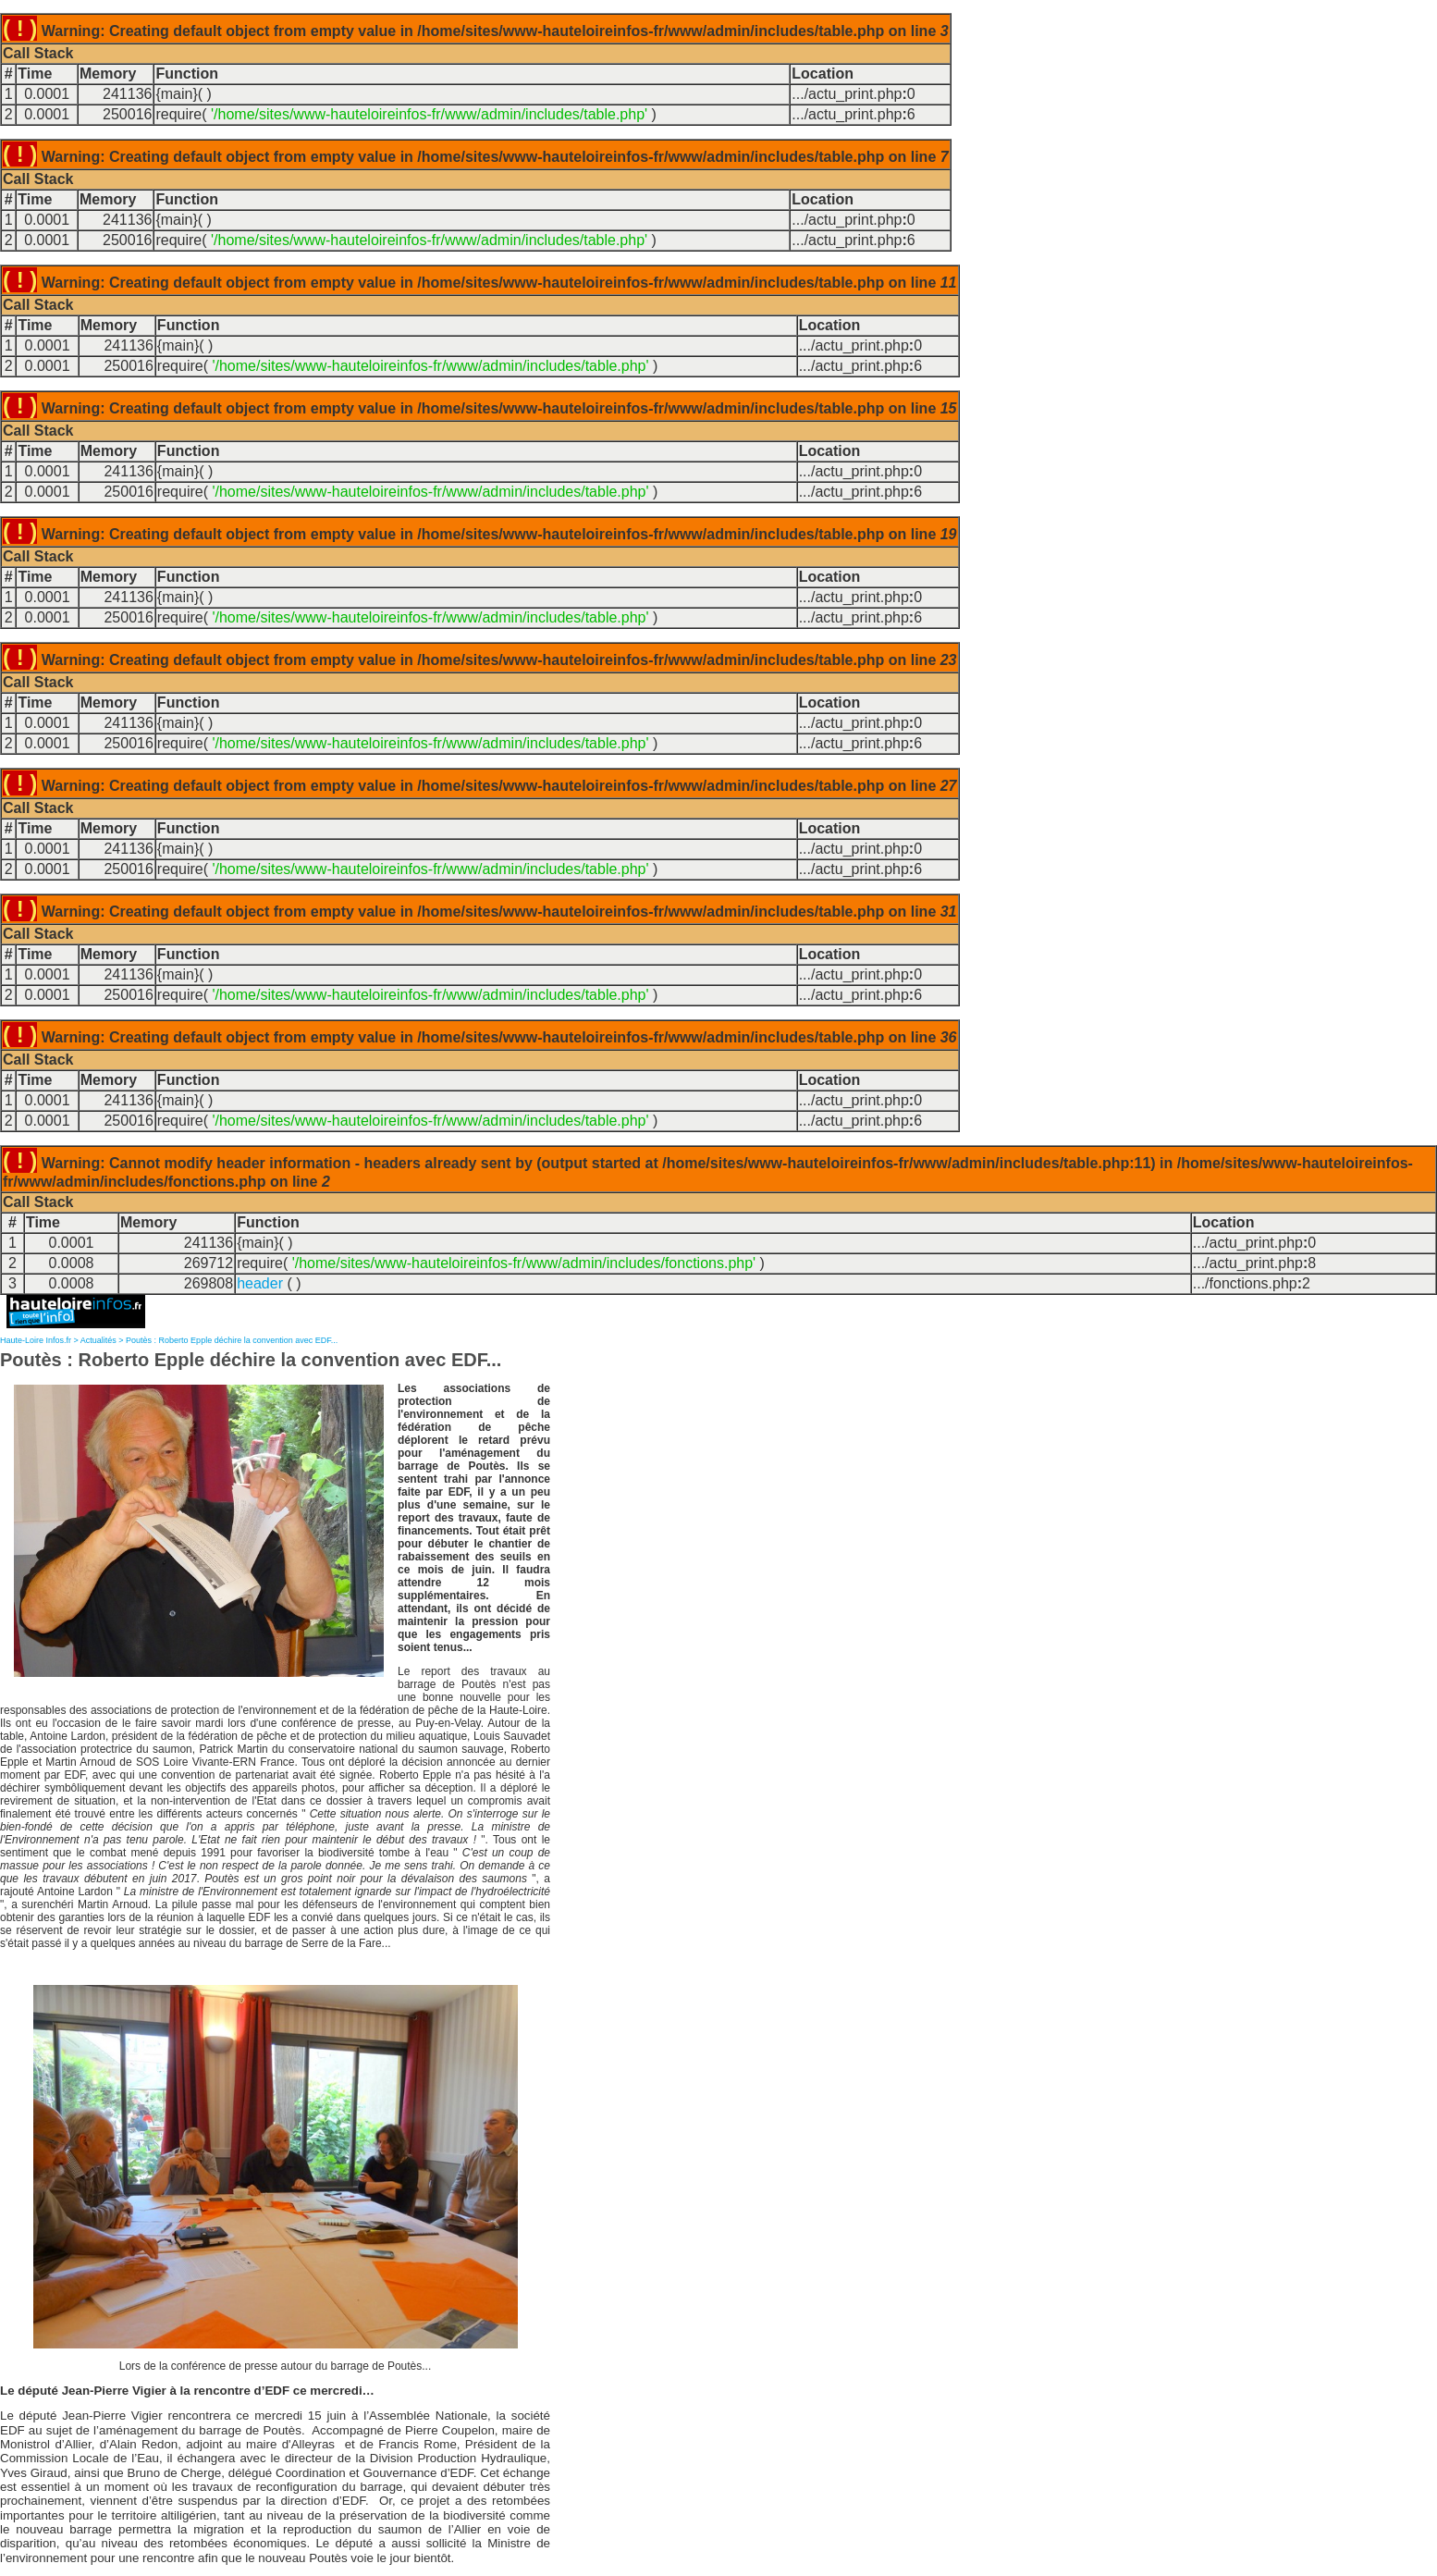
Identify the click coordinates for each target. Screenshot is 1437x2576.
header (260, 1283)
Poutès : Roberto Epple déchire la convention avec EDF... (232, 1340)
